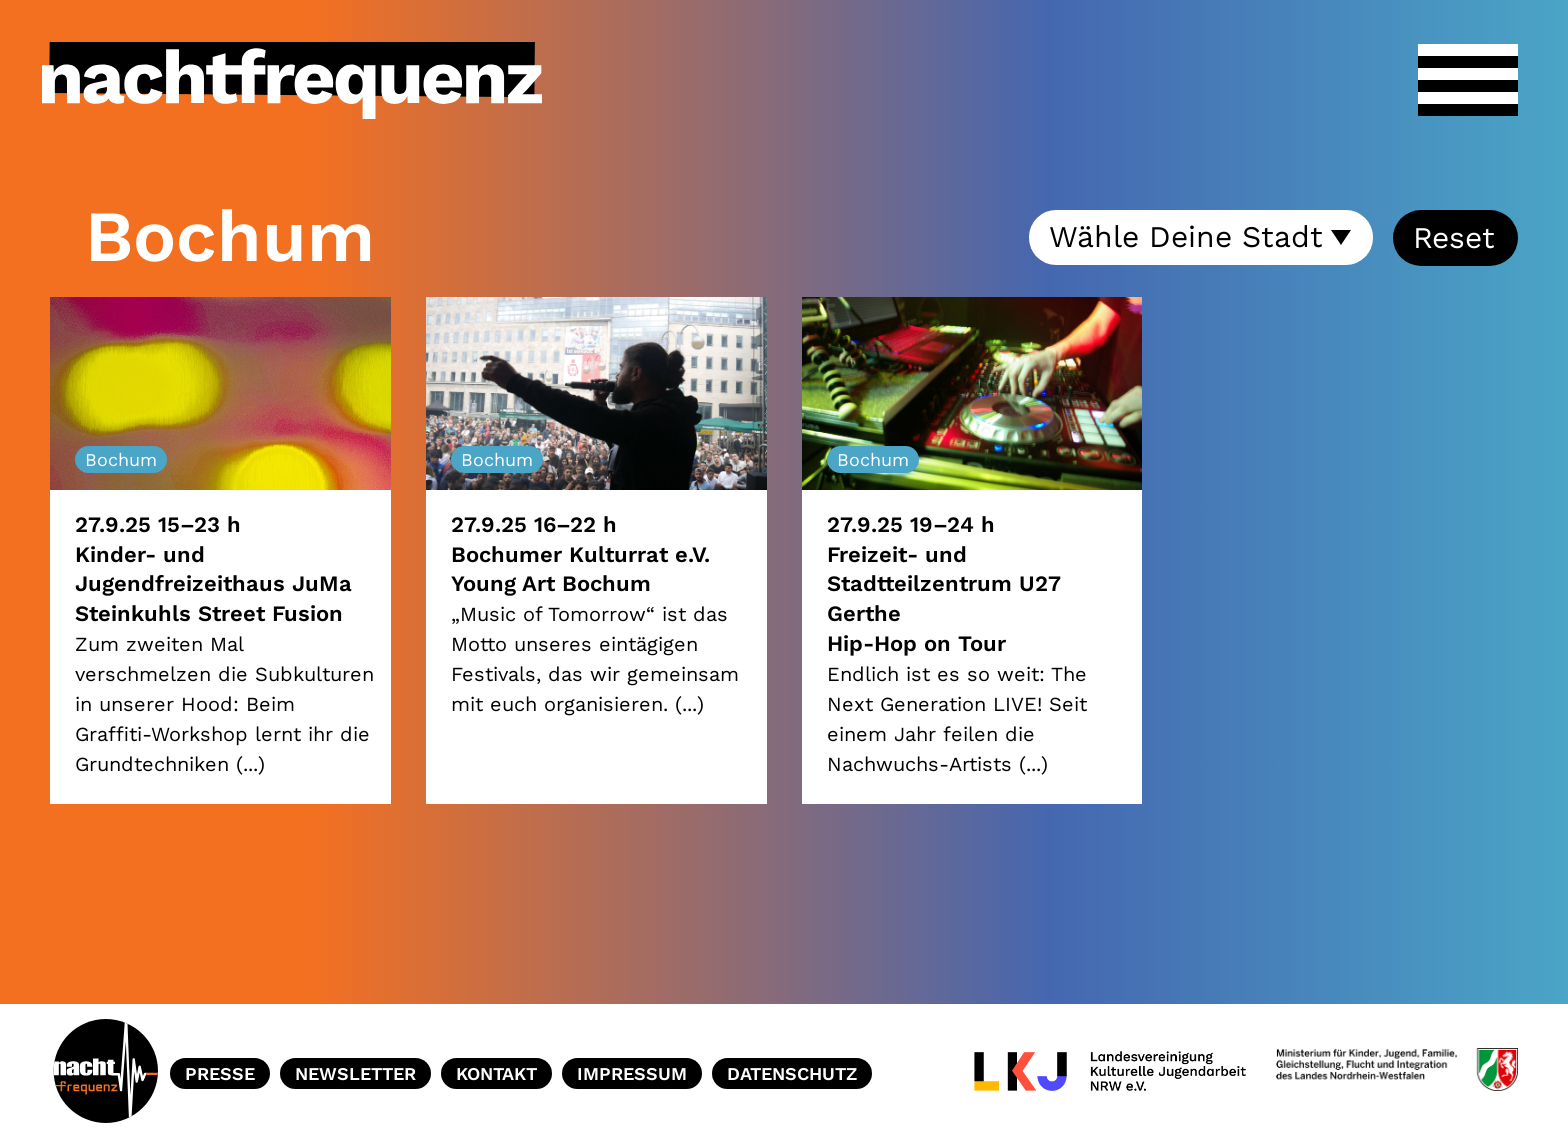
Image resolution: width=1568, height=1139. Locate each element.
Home (105, 1074)
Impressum (632, 1073)
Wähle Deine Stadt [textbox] (1186, 236)
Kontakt (496, 1073)
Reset (1454, 237)
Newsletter (355, 1073)
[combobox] (1201, 237)
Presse (220, 1073)
